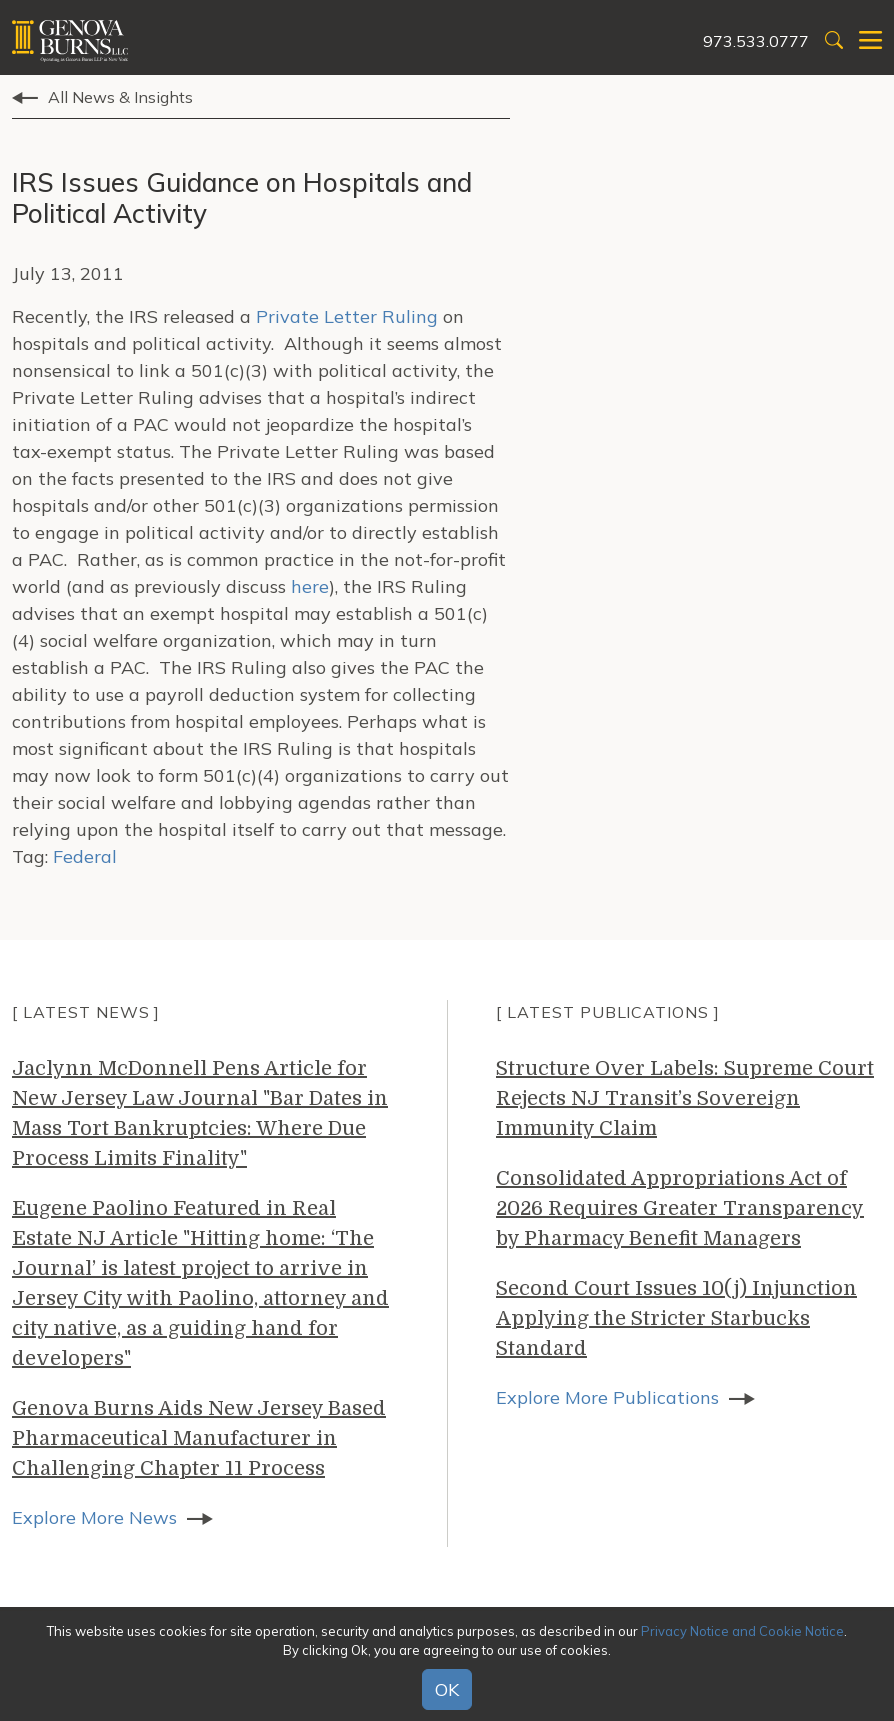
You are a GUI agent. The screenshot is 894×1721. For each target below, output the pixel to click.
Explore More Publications (607, 1397)
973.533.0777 (756, 41)
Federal (85, 856)
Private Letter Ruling (347, 316)
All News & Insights (120, 97)
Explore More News (94, 1517)
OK (447, 1689)
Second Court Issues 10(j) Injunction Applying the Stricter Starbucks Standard (676, 1318)
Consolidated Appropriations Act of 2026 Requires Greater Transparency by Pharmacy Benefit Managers (680, 1208)
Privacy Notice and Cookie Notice (742, 1631)
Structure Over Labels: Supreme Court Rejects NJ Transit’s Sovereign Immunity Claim (685, 1098)
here (310, 586)
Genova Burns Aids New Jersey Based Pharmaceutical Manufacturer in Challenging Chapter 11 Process (199, 1438)
